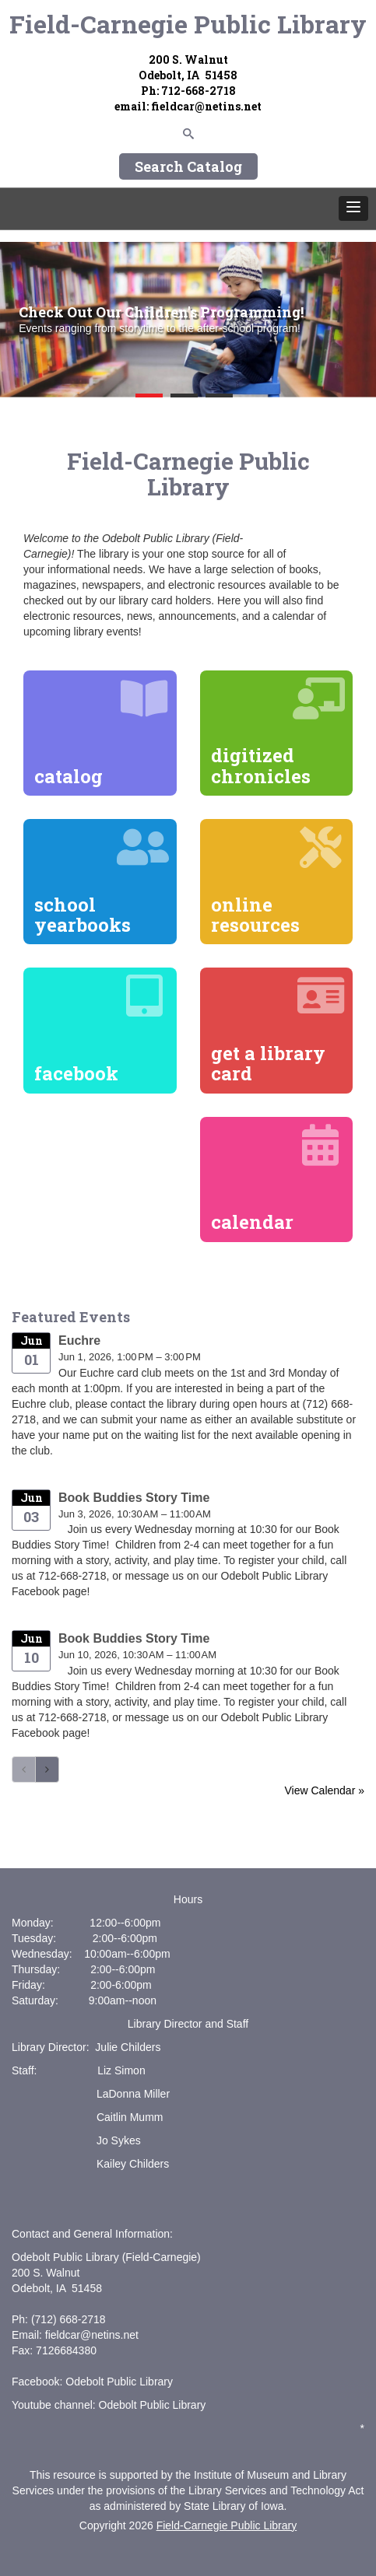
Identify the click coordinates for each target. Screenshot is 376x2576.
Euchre (79, 1340)
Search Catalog (188, 166)
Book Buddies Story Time (133, 1497)
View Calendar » (324, 1790)
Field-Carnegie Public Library (188, 23)
